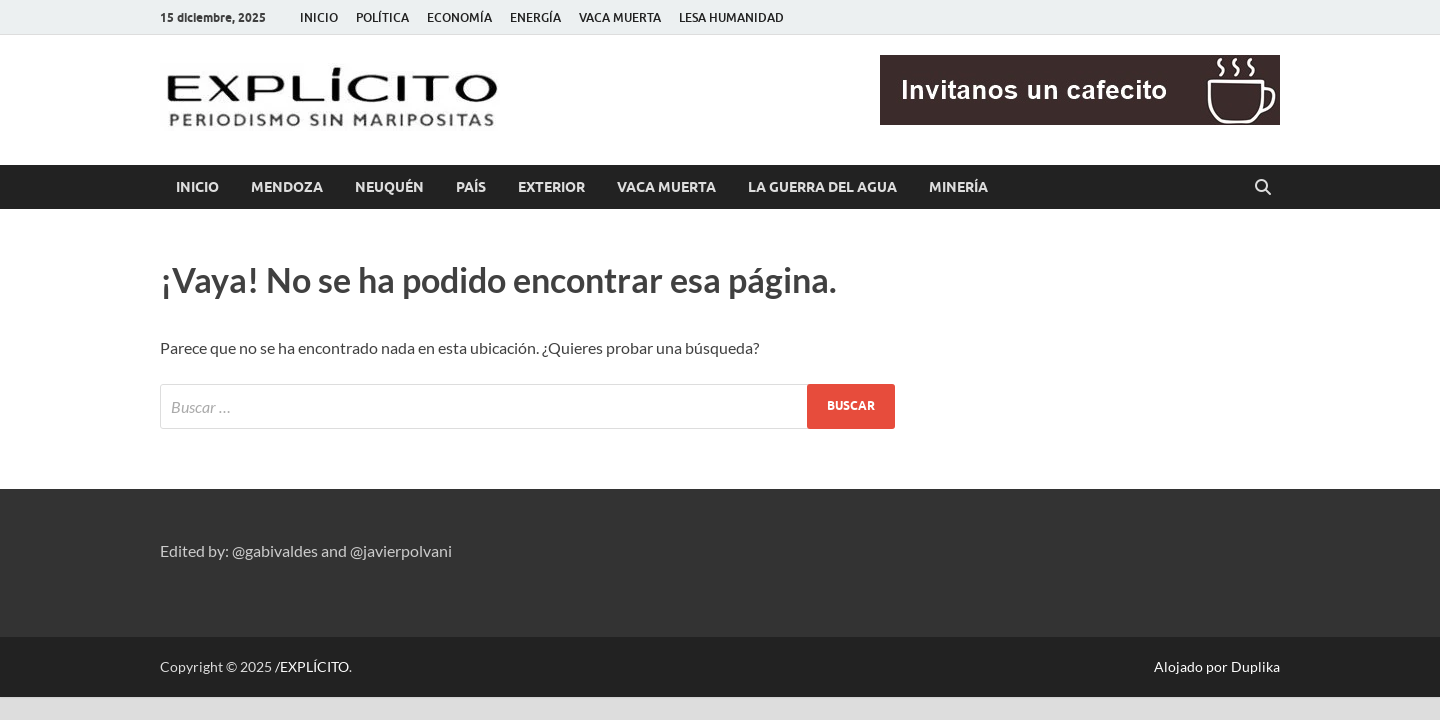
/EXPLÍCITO (312, 666)
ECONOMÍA (459, 17)
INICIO (319, 17)
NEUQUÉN (389, 187)
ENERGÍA (535, 17)
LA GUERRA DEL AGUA (822, 187)
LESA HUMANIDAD (731, 17)
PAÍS (471, 187)
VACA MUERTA (620, 17)
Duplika (1255, 666)
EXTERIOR (551, 187)
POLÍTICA (382, 17)
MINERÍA (958, 187)
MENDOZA (287, 187)
